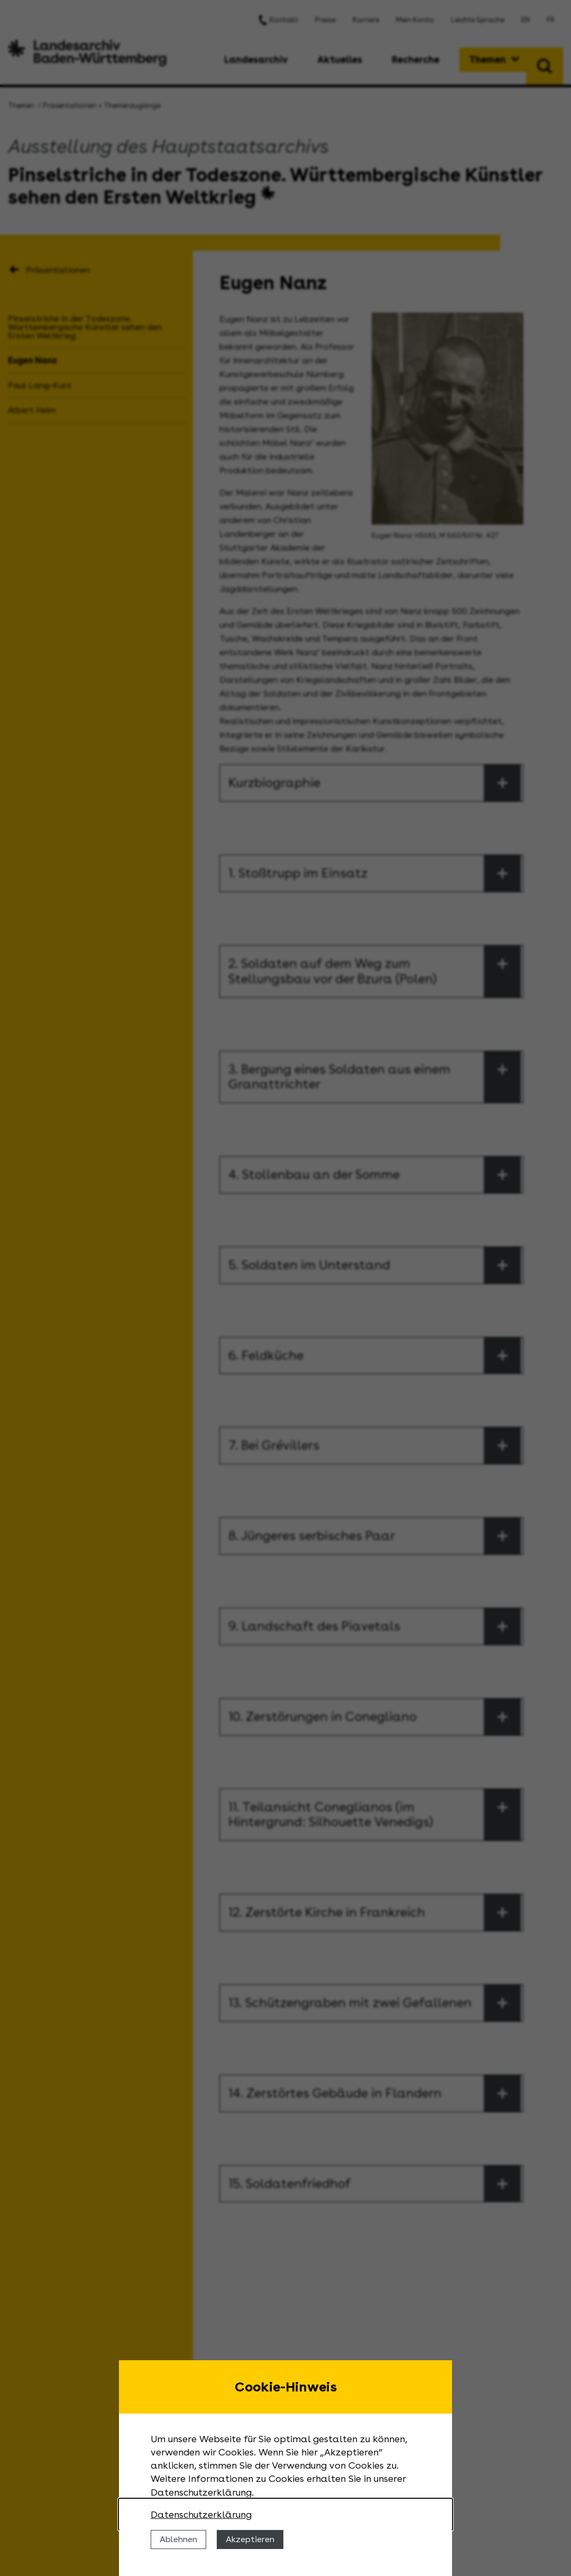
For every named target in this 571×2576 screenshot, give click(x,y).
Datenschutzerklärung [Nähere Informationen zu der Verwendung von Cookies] (201, 2514)
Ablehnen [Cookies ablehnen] (178, 2539)
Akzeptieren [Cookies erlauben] (250, 2539)
